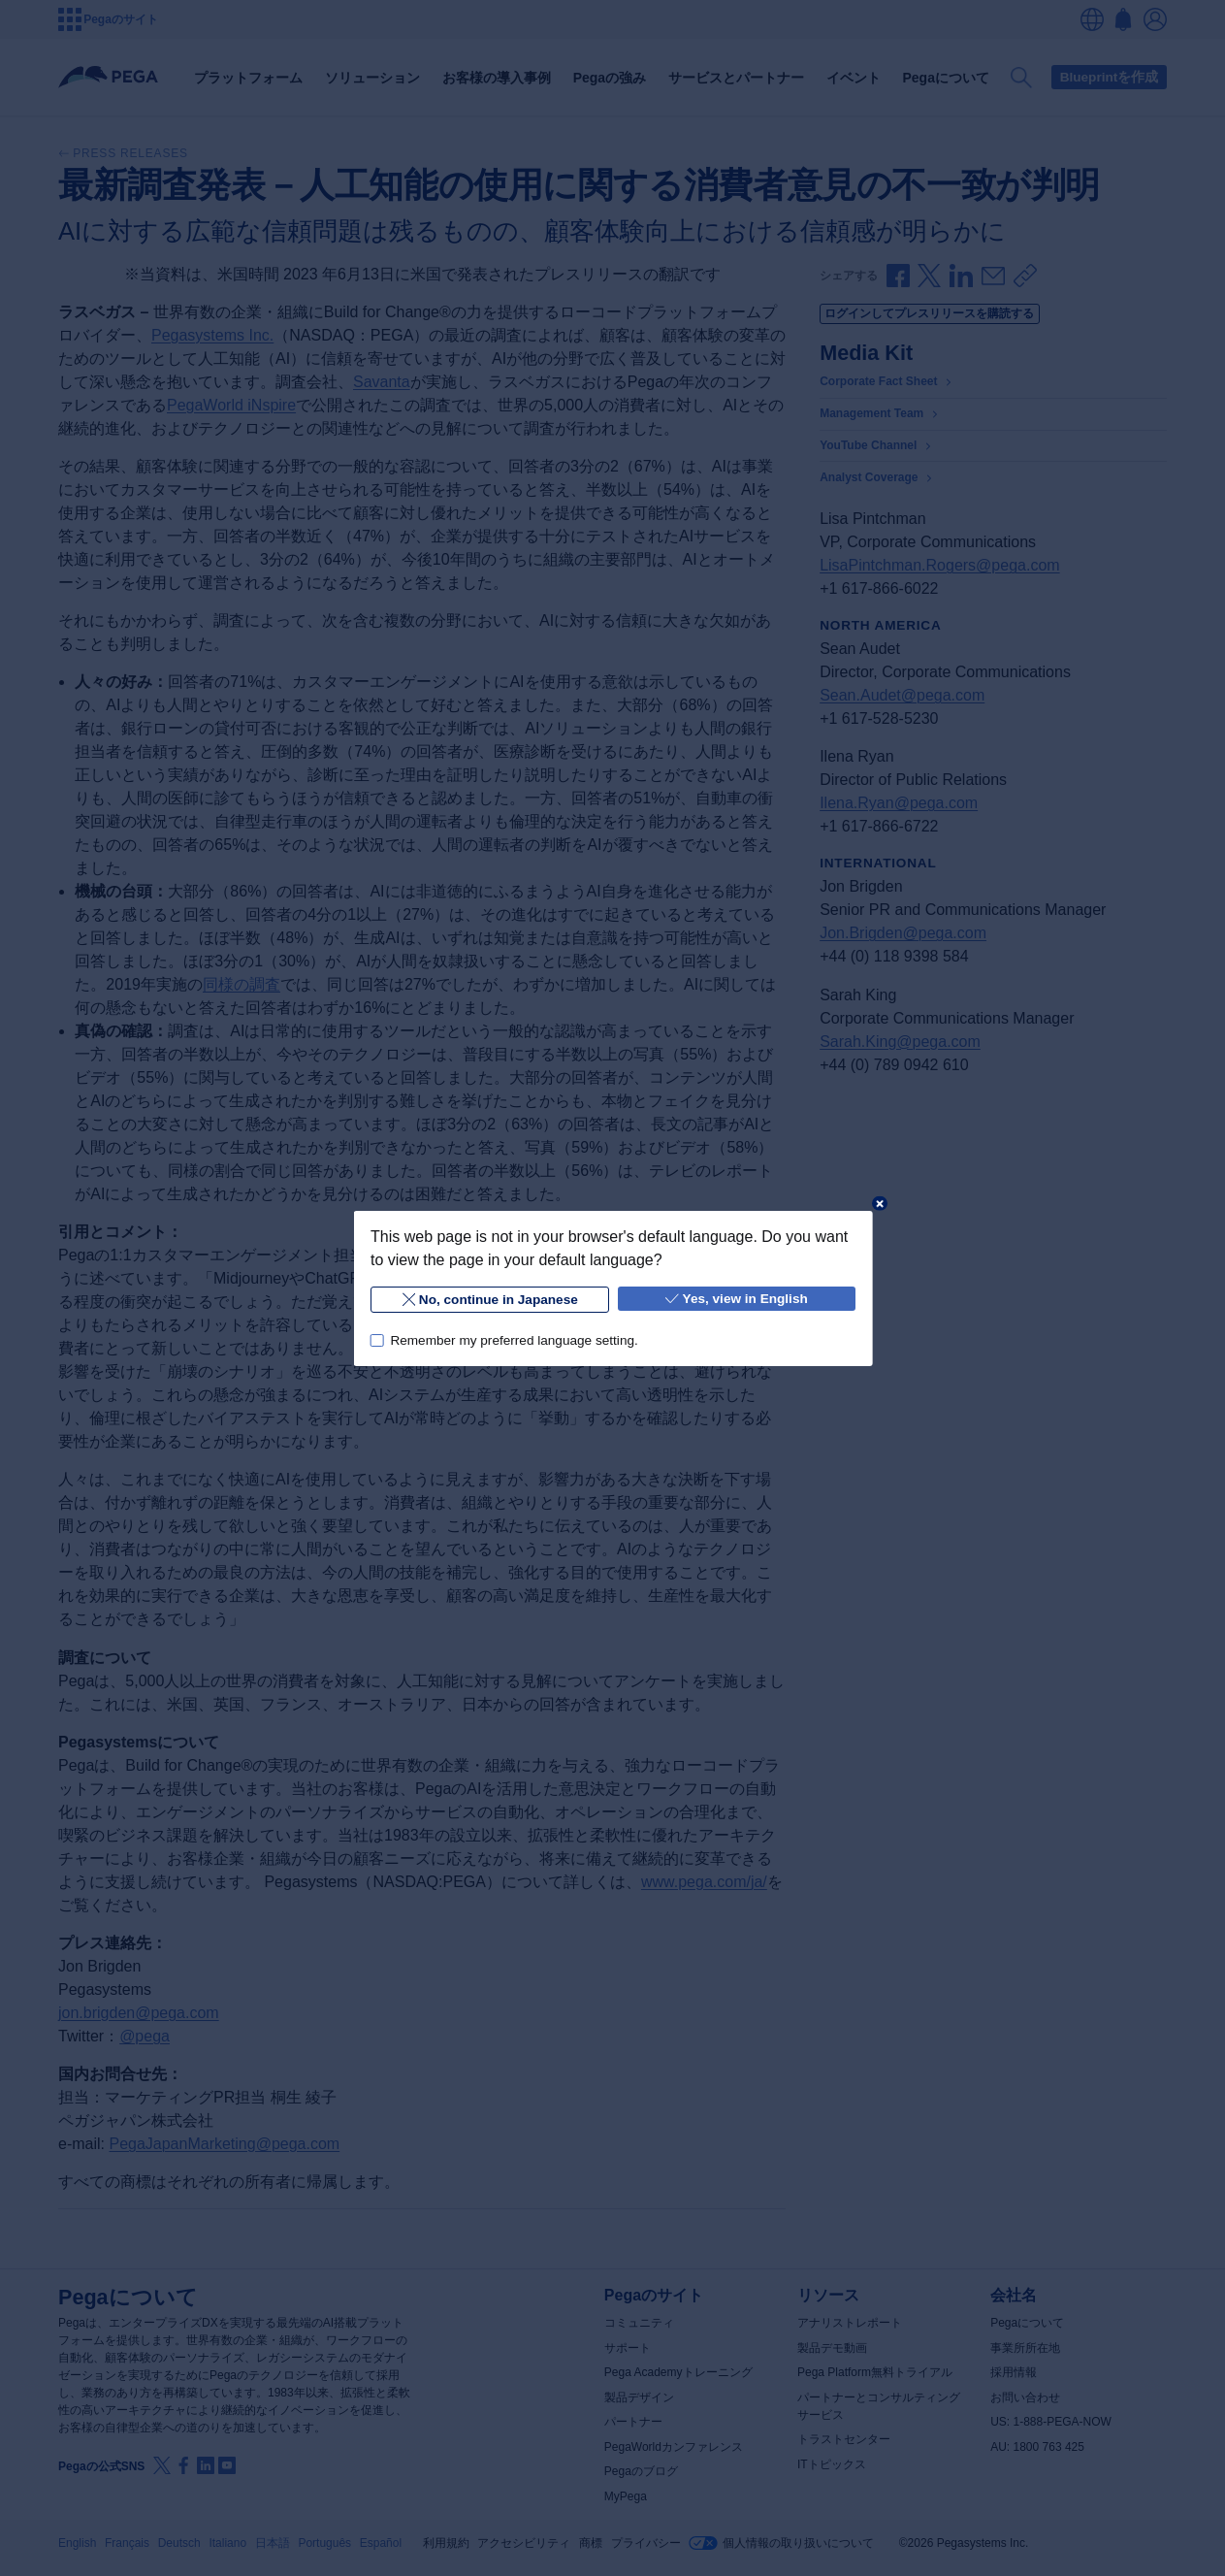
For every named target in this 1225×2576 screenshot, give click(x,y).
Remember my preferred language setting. (513, 1339)
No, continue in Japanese (489, 1299)
